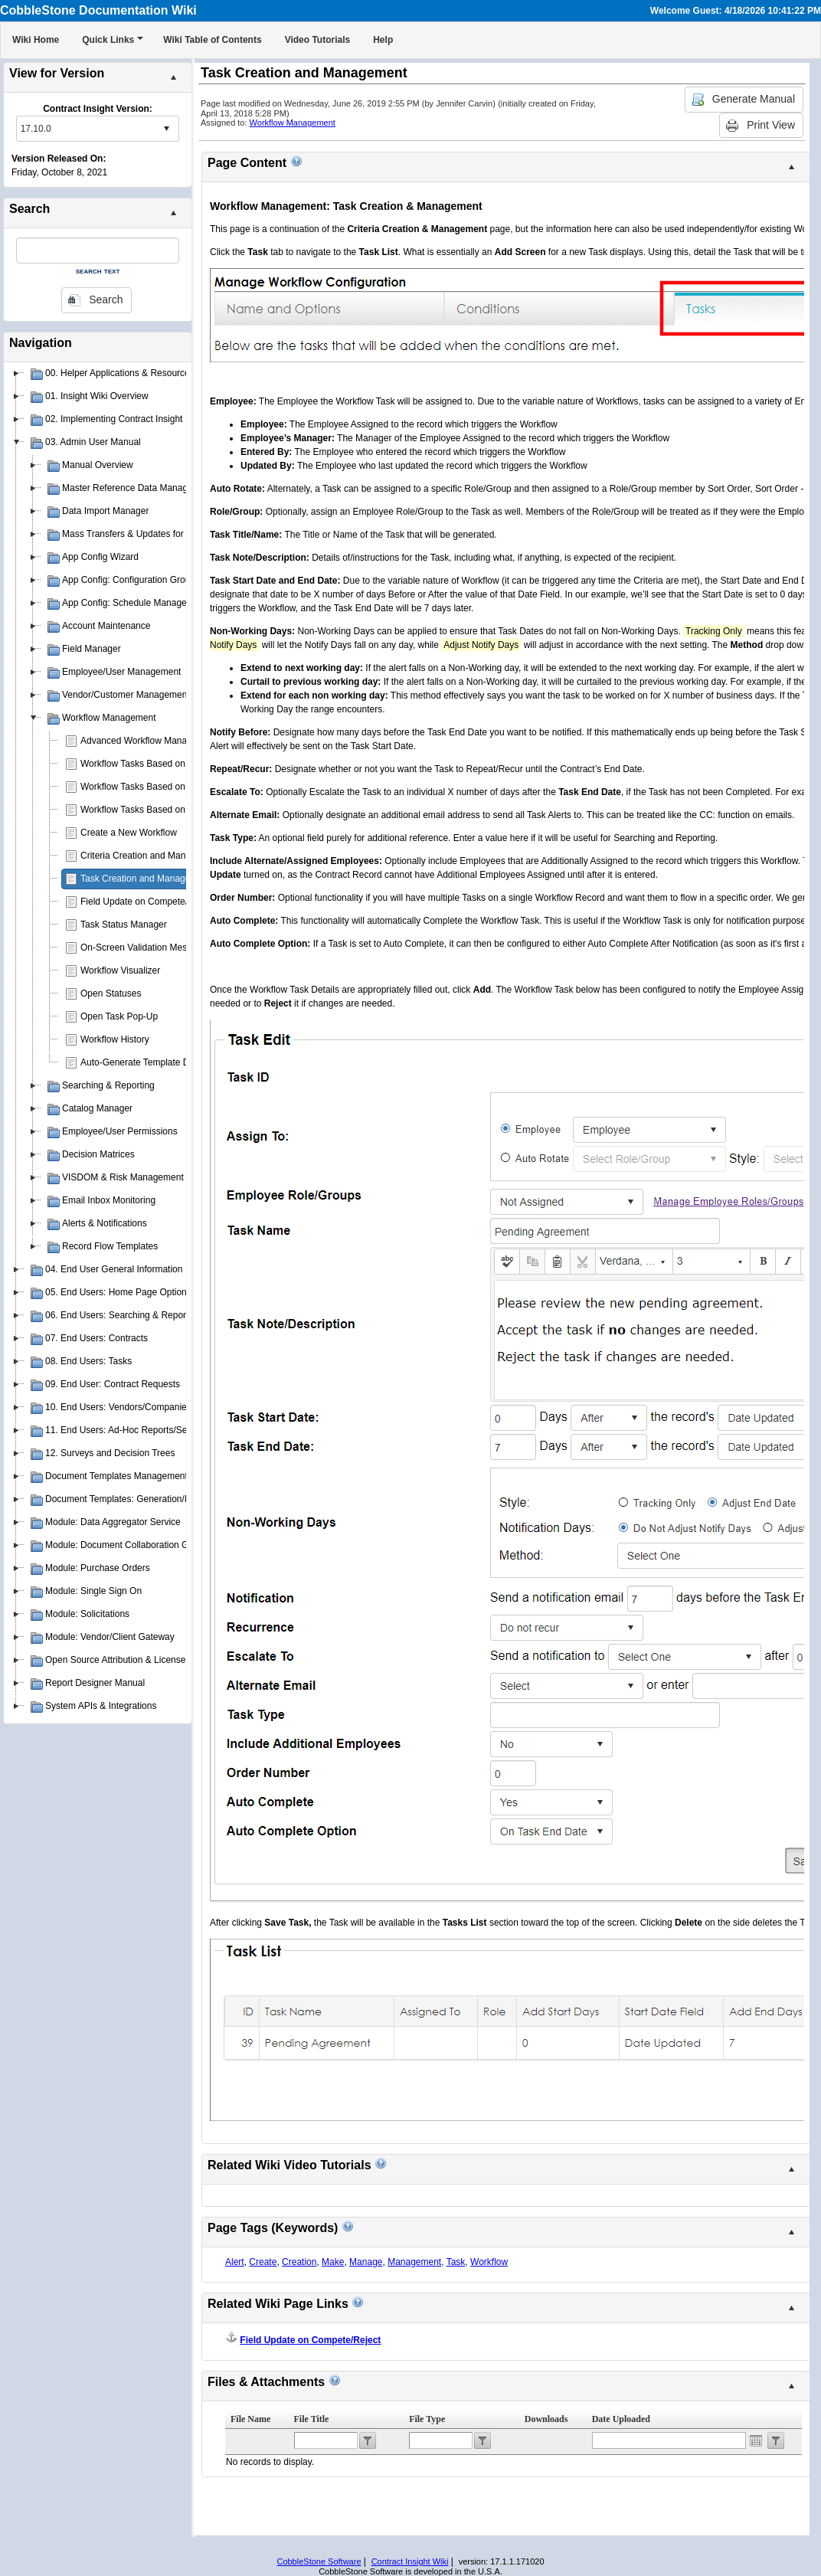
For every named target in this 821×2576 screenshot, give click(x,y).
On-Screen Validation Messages (145, 947)
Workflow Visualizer (120, 970)
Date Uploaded (621, 2419)
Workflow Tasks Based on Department (158, 786)
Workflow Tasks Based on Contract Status (165, 809)
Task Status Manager (123, 924)
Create (262, 2262)
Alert (234, 2262)
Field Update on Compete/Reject (147, 901)
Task (456, 2262)
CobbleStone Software (318, 2561)
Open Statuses (110, 993)
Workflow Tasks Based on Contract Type (162, 763)
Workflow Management (292, 122)
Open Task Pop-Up (119, 1016)
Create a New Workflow (128, 832)
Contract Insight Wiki (410, 2561)
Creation (299, 2262)
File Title (311, 2419)
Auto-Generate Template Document (152, 1062)
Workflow (489, 2262)
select (166, 128)
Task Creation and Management (145, 878)
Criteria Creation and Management (150, 855)
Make (333, 2262)
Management (414, 2262)
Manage (365, 2262)
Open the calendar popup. (755, 2440)
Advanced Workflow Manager (140, 740)
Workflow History (114, 1039)
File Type (427, 2419)
